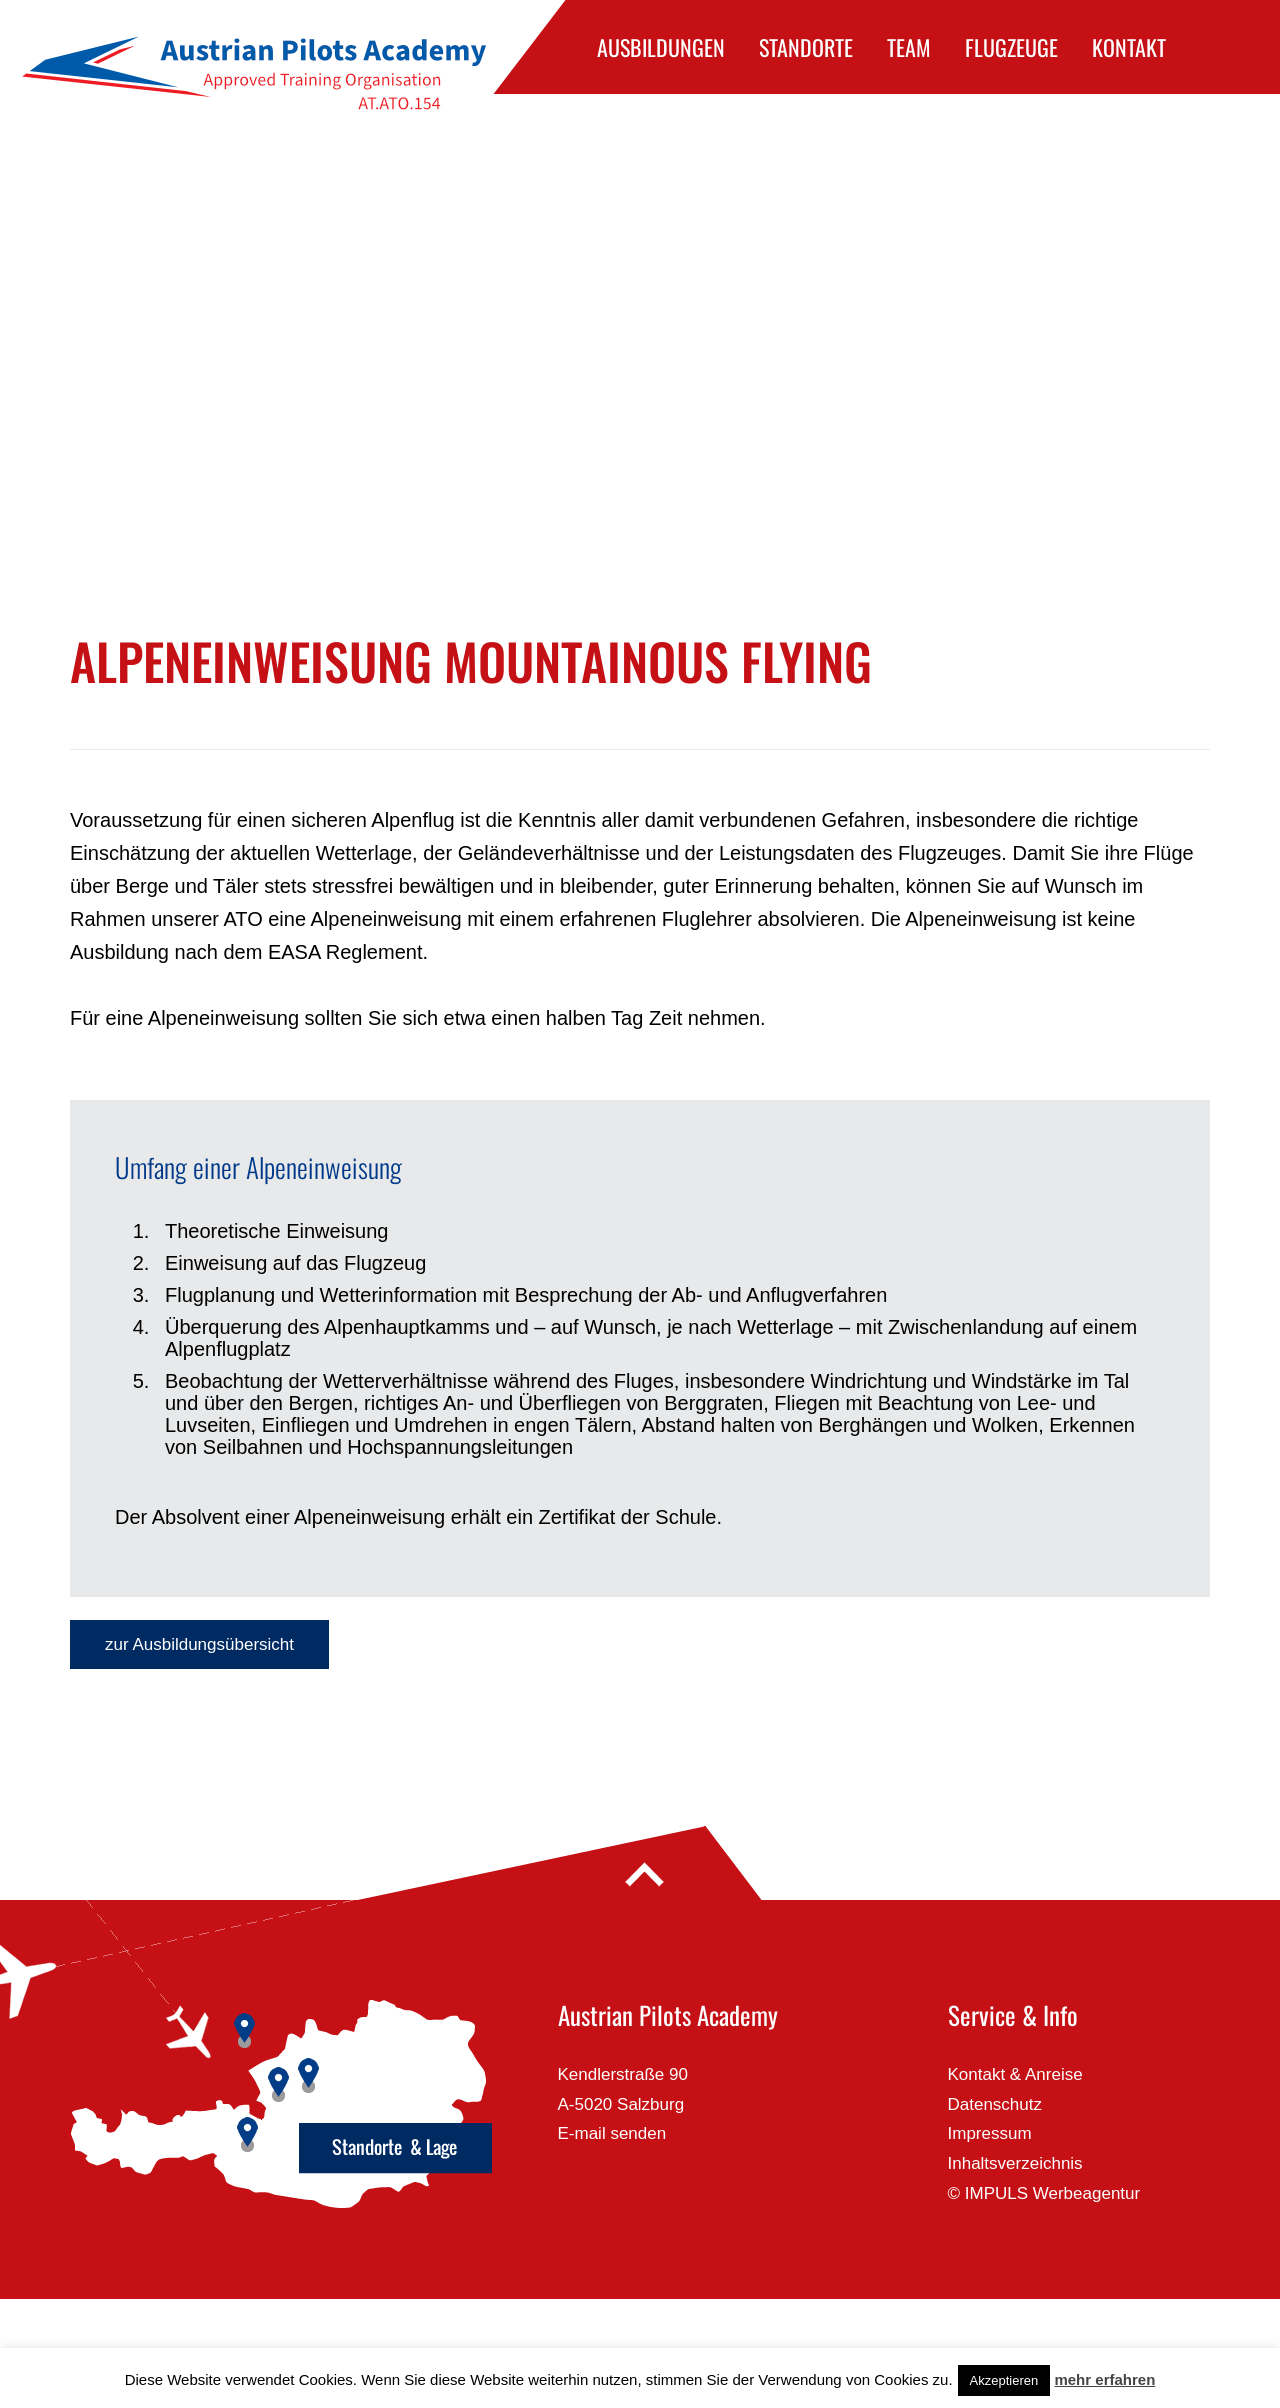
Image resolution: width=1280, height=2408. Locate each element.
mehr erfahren (1104, 2379)
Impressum (990, 2133)
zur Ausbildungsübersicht (199, 1644)
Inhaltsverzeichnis (1015, 2163)
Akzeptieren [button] (1004, 2380)
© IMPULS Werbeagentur (1044, 2193)
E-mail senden (612, 2133)
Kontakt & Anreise (1015, 2074)
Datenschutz (995, 2104)
